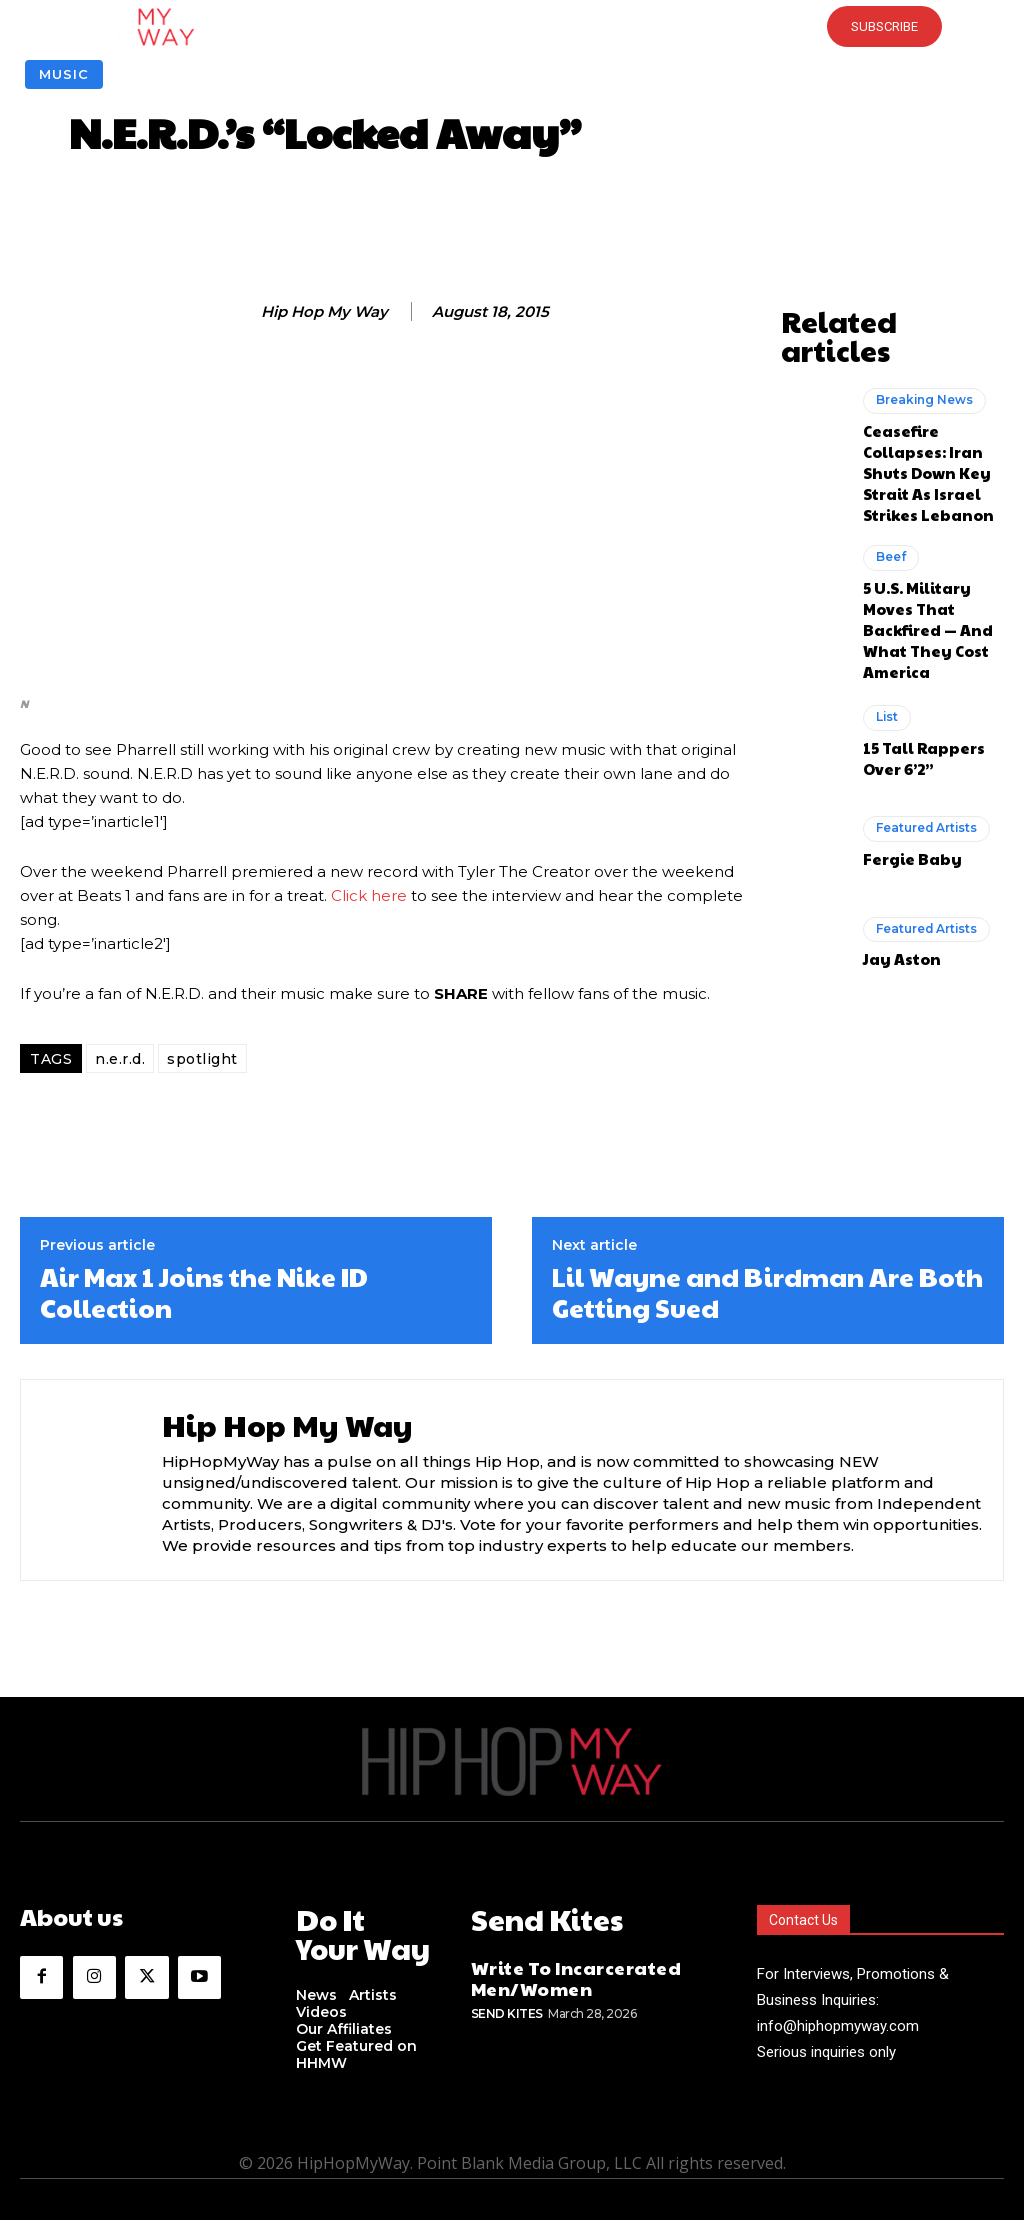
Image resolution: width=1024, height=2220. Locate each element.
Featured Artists (922, 717)
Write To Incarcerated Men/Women (556, 1967)
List (886, 608)
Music (64, 74)
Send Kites (507, 1997)
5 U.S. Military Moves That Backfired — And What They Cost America (933, 534)
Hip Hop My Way (324, 312)
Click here (369, 895)
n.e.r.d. (120, 1059)
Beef (889, 482)
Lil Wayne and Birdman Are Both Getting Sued (767, 1292)
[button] (512, 27)
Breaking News (919, 364)
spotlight (202, 1059)
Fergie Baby (903, 744)
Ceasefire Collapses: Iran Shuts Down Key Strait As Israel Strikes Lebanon (931, 416)
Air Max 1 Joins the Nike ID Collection (204, 1292)
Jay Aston (895, 845)
